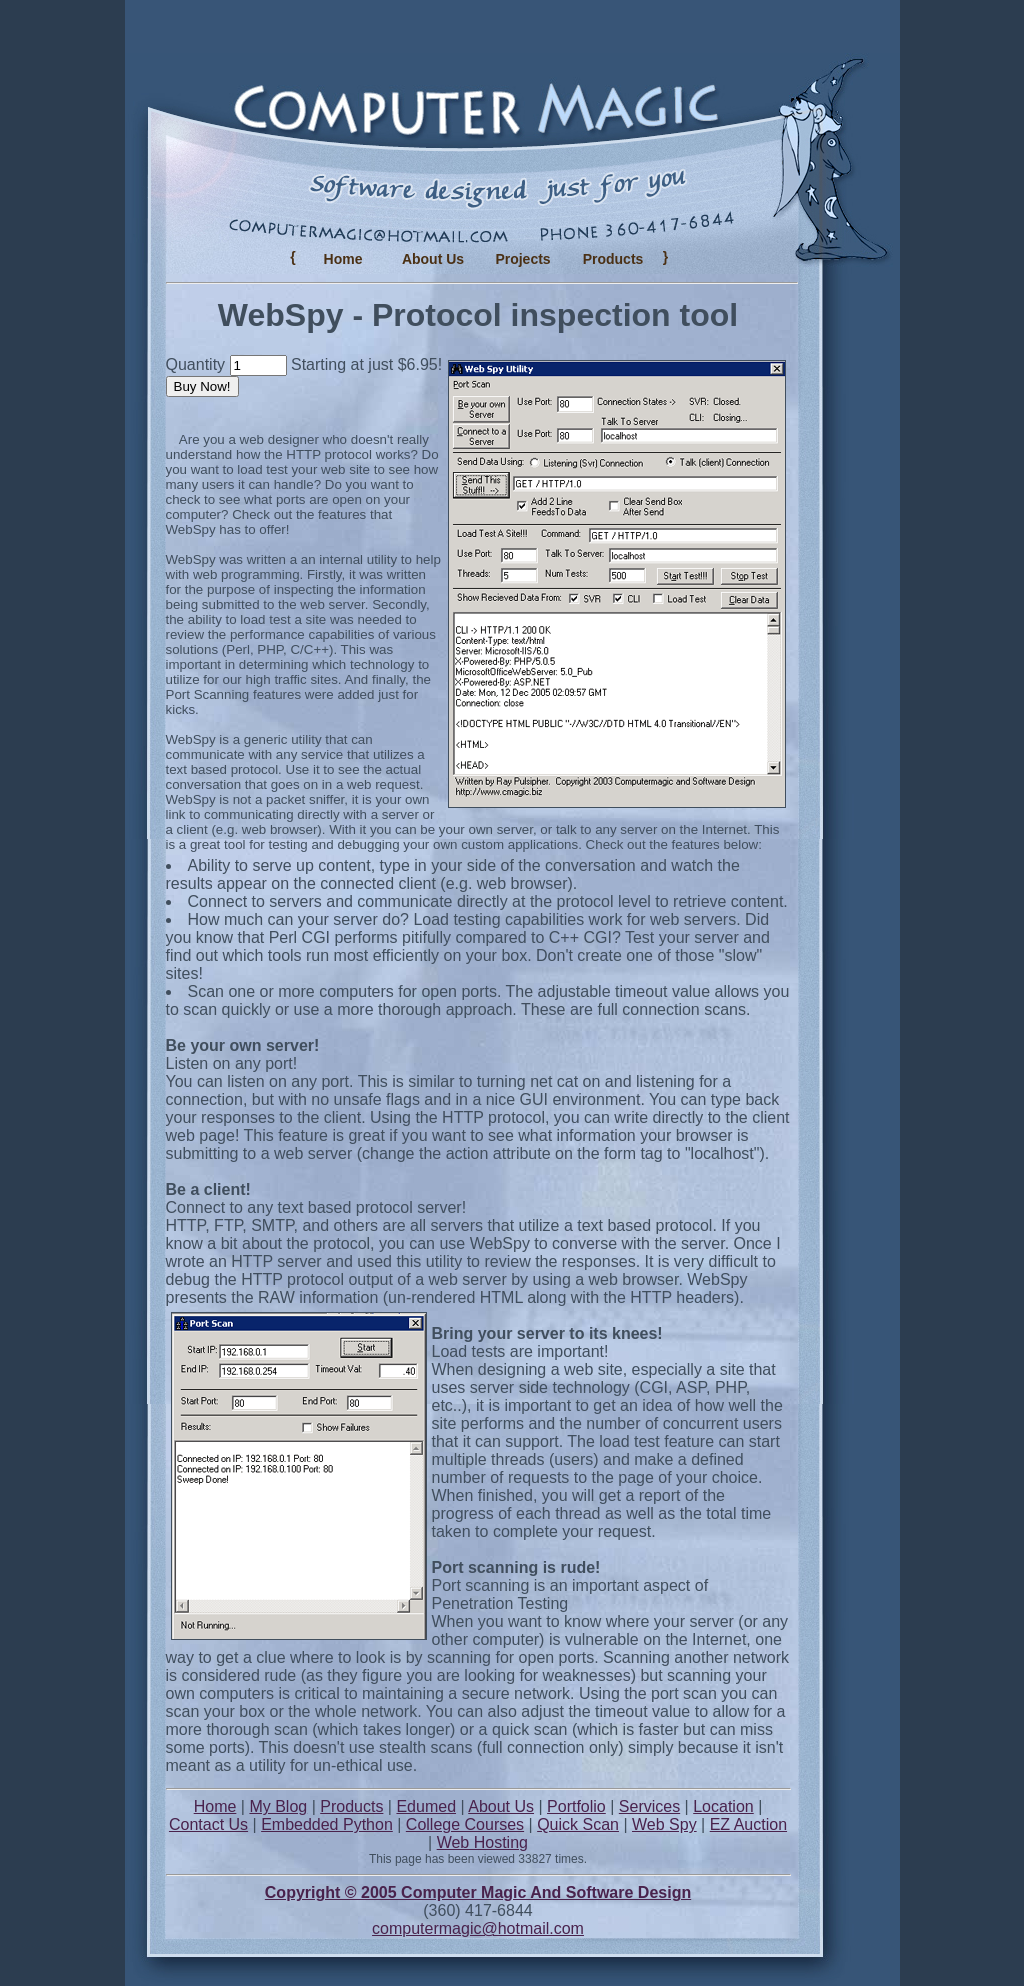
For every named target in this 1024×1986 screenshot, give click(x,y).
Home (343, 259)
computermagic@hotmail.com (478, 1928)
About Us (433, 259)
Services (649, 1806)
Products (351, 1806)
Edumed (426, 1806)
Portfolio (576, 1806)
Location (723, 1806)
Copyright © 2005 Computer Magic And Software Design (478, 1892)
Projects (522, 259)
